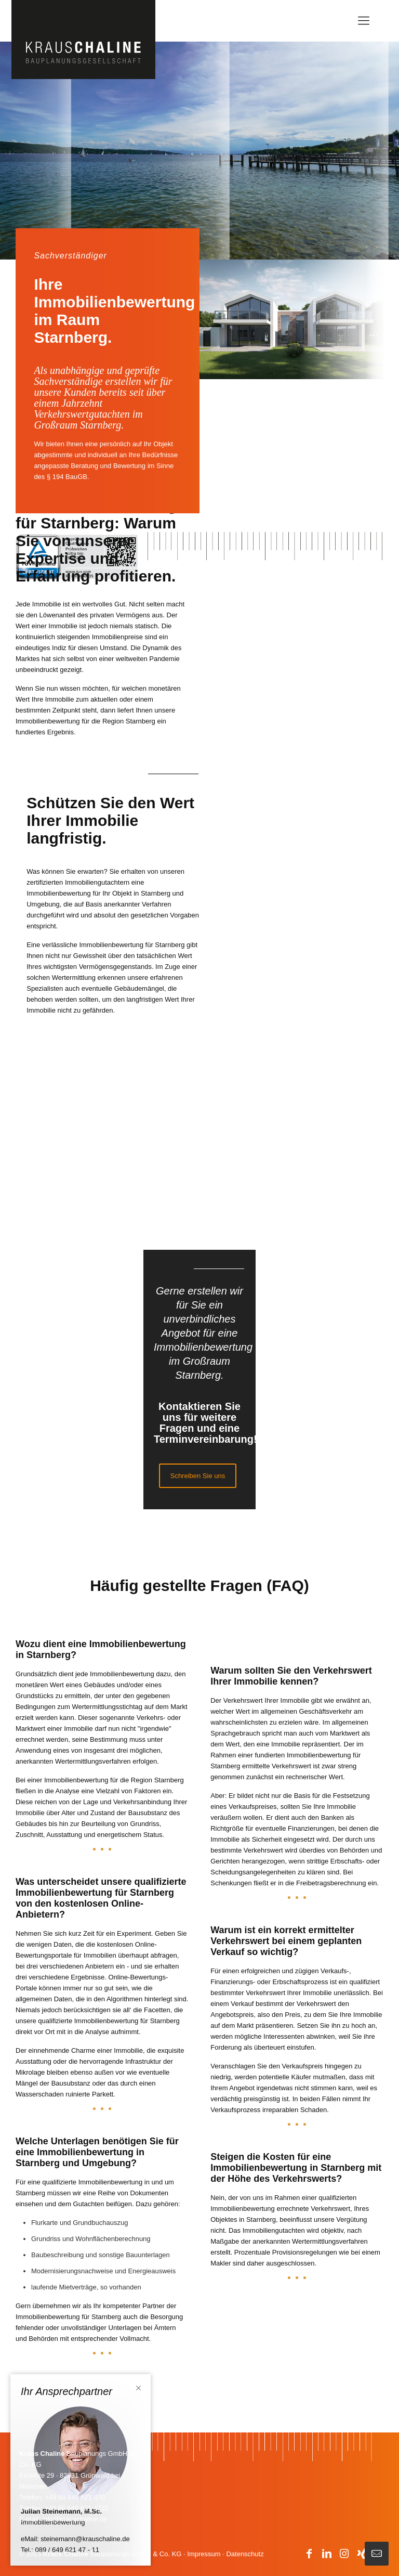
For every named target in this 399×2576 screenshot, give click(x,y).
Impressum (203, 2554)
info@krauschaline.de (74, 2519)
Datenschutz (244, 2554)
